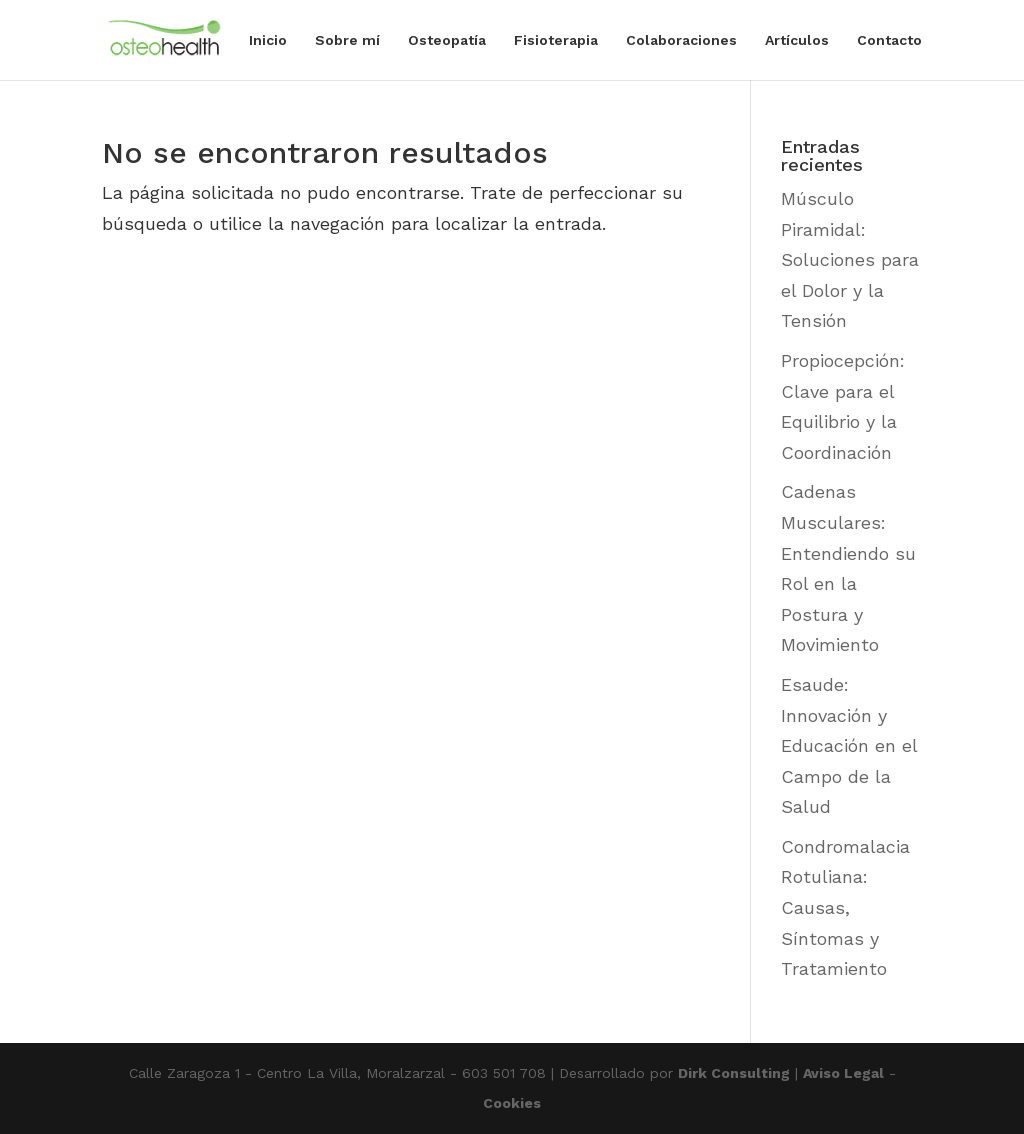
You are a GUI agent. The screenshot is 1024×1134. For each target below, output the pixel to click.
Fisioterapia (556, 40)
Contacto (889, 40)
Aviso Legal (843, 1073)
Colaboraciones (681, 40)
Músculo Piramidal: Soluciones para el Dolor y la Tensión (850, 259)
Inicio (268, 40)
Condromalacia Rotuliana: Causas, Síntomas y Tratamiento (845, 907)
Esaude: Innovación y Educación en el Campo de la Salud (849, 745)
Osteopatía (447, 40)
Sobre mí (347, 40)
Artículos (797, 40)
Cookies (512, 1103)
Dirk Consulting (734, 1073)
